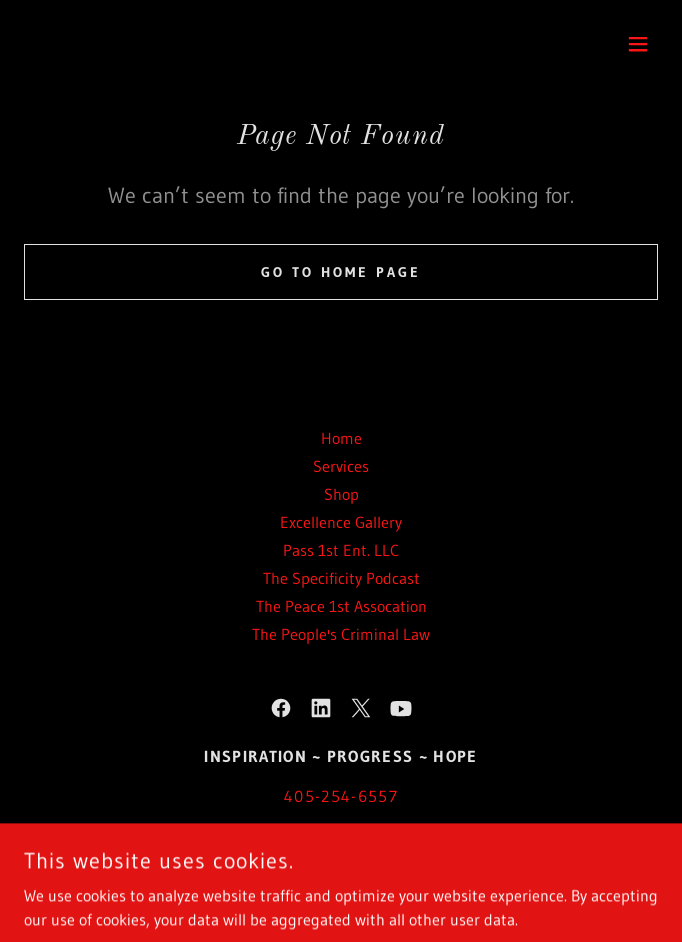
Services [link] (341, 466)
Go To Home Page (341, 272)
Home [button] (341, 438)
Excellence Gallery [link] (341, 522)
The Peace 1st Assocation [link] (341, 606)
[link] (281, 708)
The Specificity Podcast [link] (341, 578)
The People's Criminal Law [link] (341, 634)
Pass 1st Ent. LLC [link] (341, 550)
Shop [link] (341, 494)
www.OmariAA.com (323, 848)
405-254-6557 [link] (341, 796)
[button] (638, 44)
